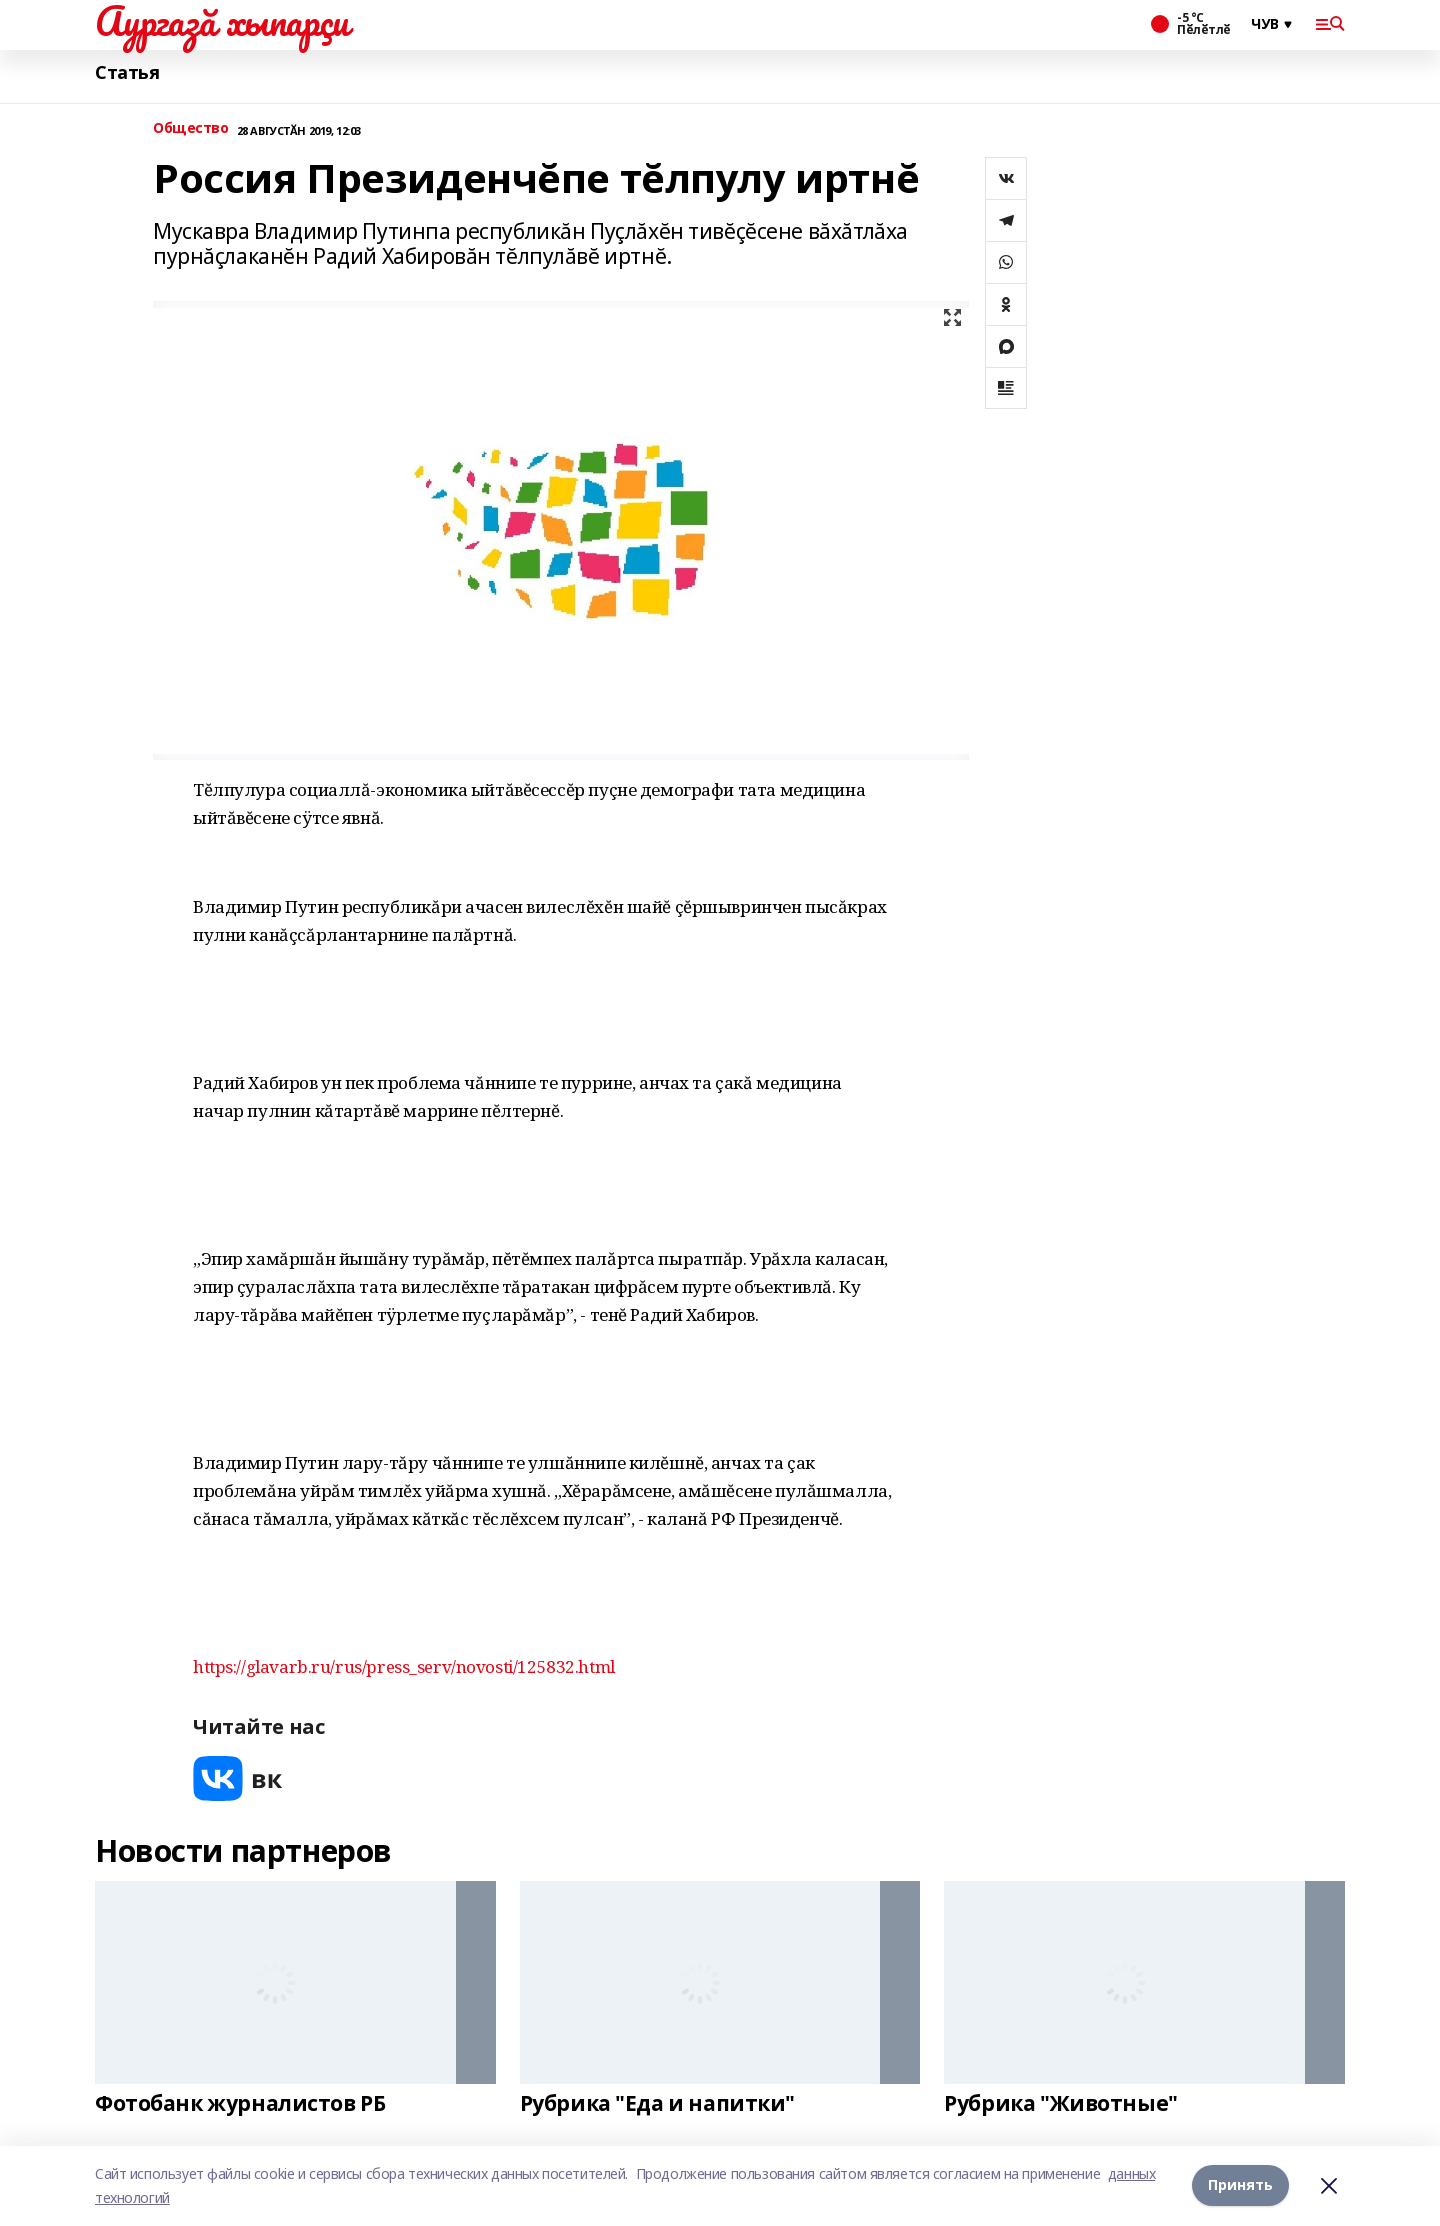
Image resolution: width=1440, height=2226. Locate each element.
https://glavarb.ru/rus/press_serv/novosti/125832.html (404, 1666)
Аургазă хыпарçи (222, 21)
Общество (191, 128)
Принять (1240, 2185)
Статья (127, 72)
